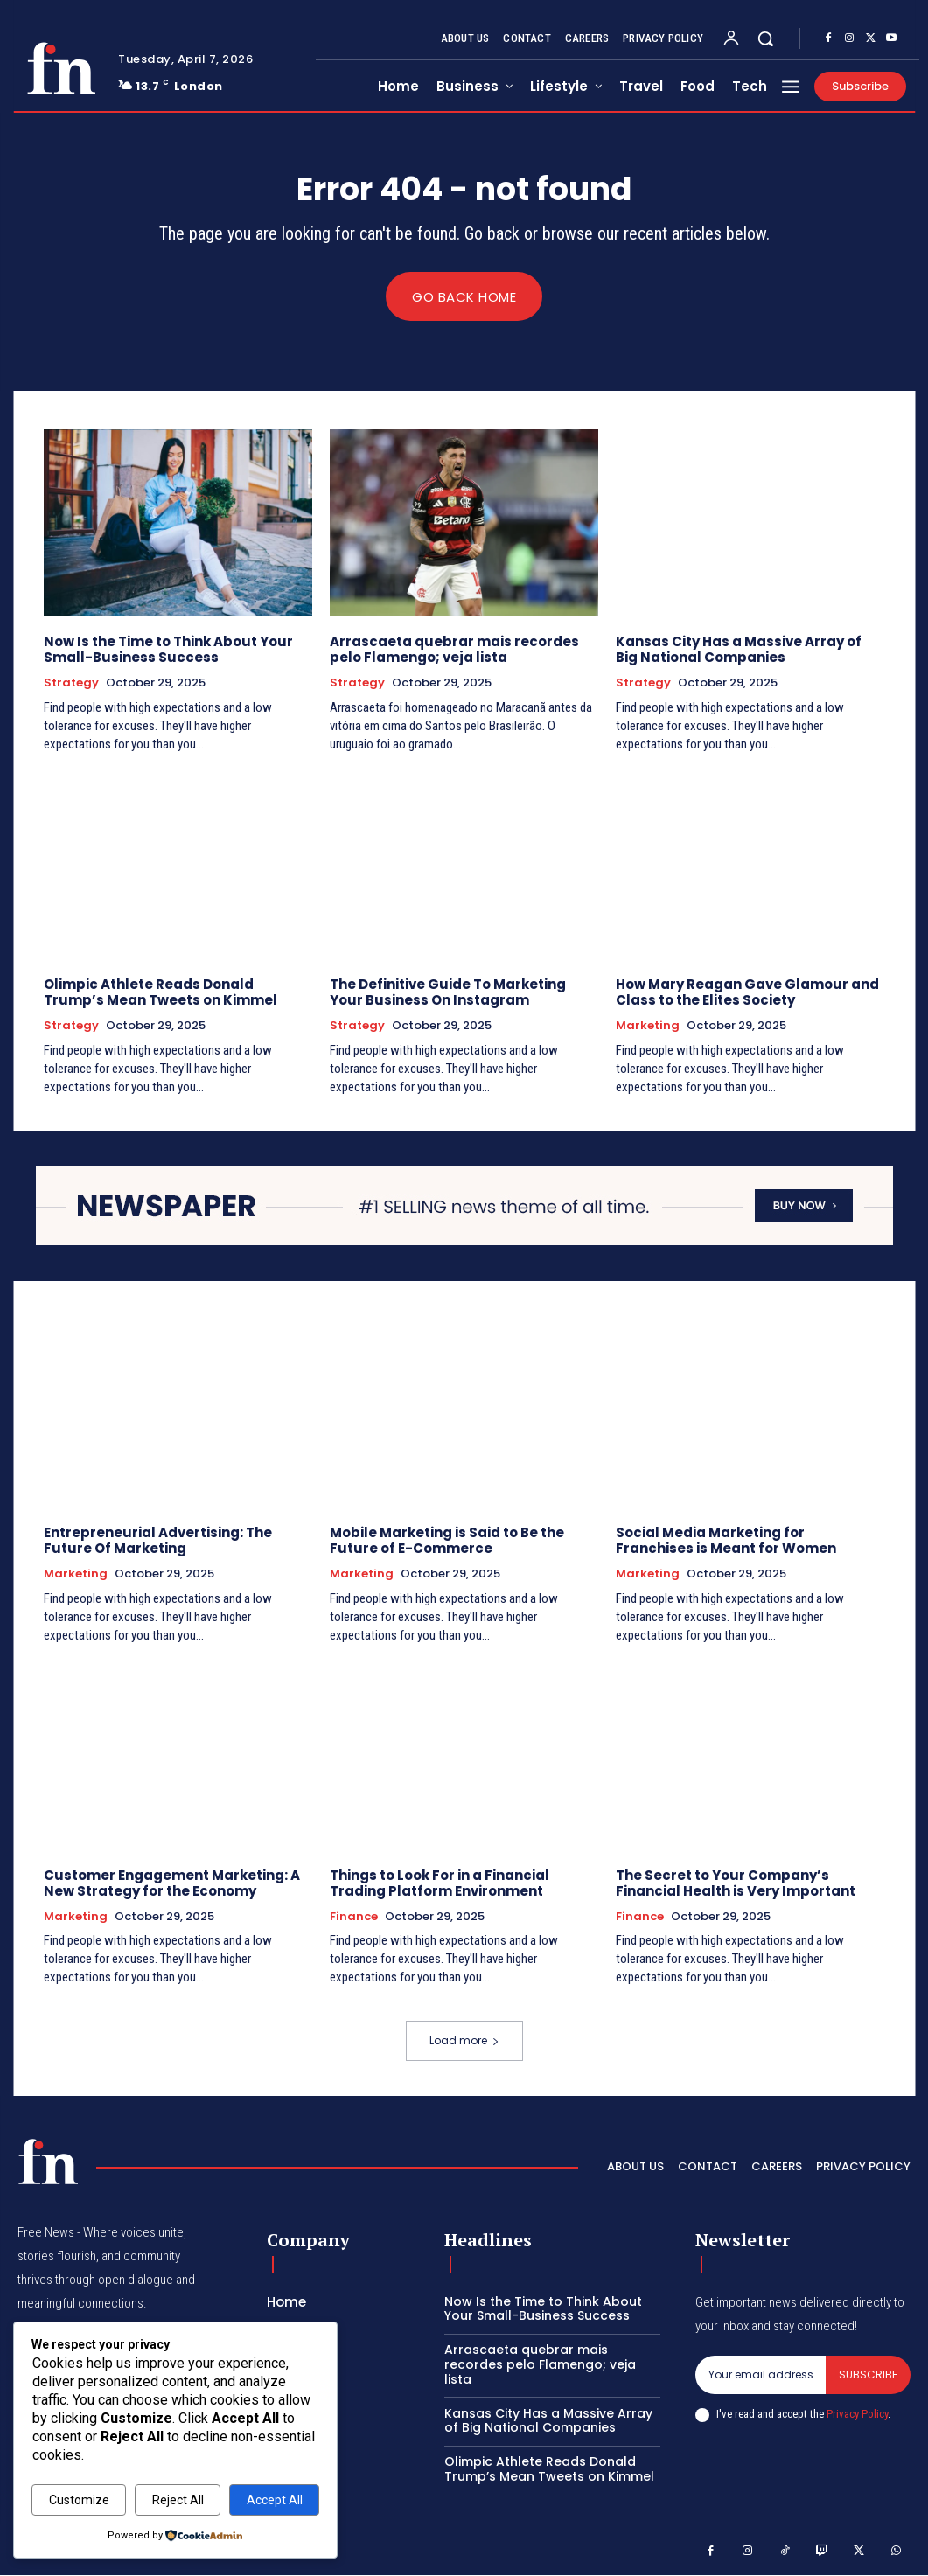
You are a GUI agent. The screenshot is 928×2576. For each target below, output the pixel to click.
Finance (354, 1916)
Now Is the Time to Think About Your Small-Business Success (168, 650)
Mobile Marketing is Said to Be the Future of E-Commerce (447, 1540)
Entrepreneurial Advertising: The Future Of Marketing (158, 1540)
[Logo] (61, 68)
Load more (464, 2041)
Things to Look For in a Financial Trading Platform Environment (439, 1882)
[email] (760, 2375)
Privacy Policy (857, 2414)
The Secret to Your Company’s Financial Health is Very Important (735, 1882)
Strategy (71, 684)
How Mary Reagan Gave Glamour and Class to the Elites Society (747, 993)
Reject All (178, 2500)
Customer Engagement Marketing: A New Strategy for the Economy (172, 1882)
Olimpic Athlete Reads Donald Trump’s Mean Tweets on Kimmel (160, 993)
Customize (79, 2500)
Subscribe (868, 2374)
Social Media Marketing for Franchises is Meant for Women (726, 1540)
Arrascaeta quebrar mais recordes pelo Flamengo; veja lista (454, 650)
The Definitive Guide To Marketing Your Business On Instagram (448, 993)
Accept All (275, 2500)
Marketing (648, 1027)
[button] (765, 38)
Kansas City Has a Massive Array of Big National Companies (739, 650)
